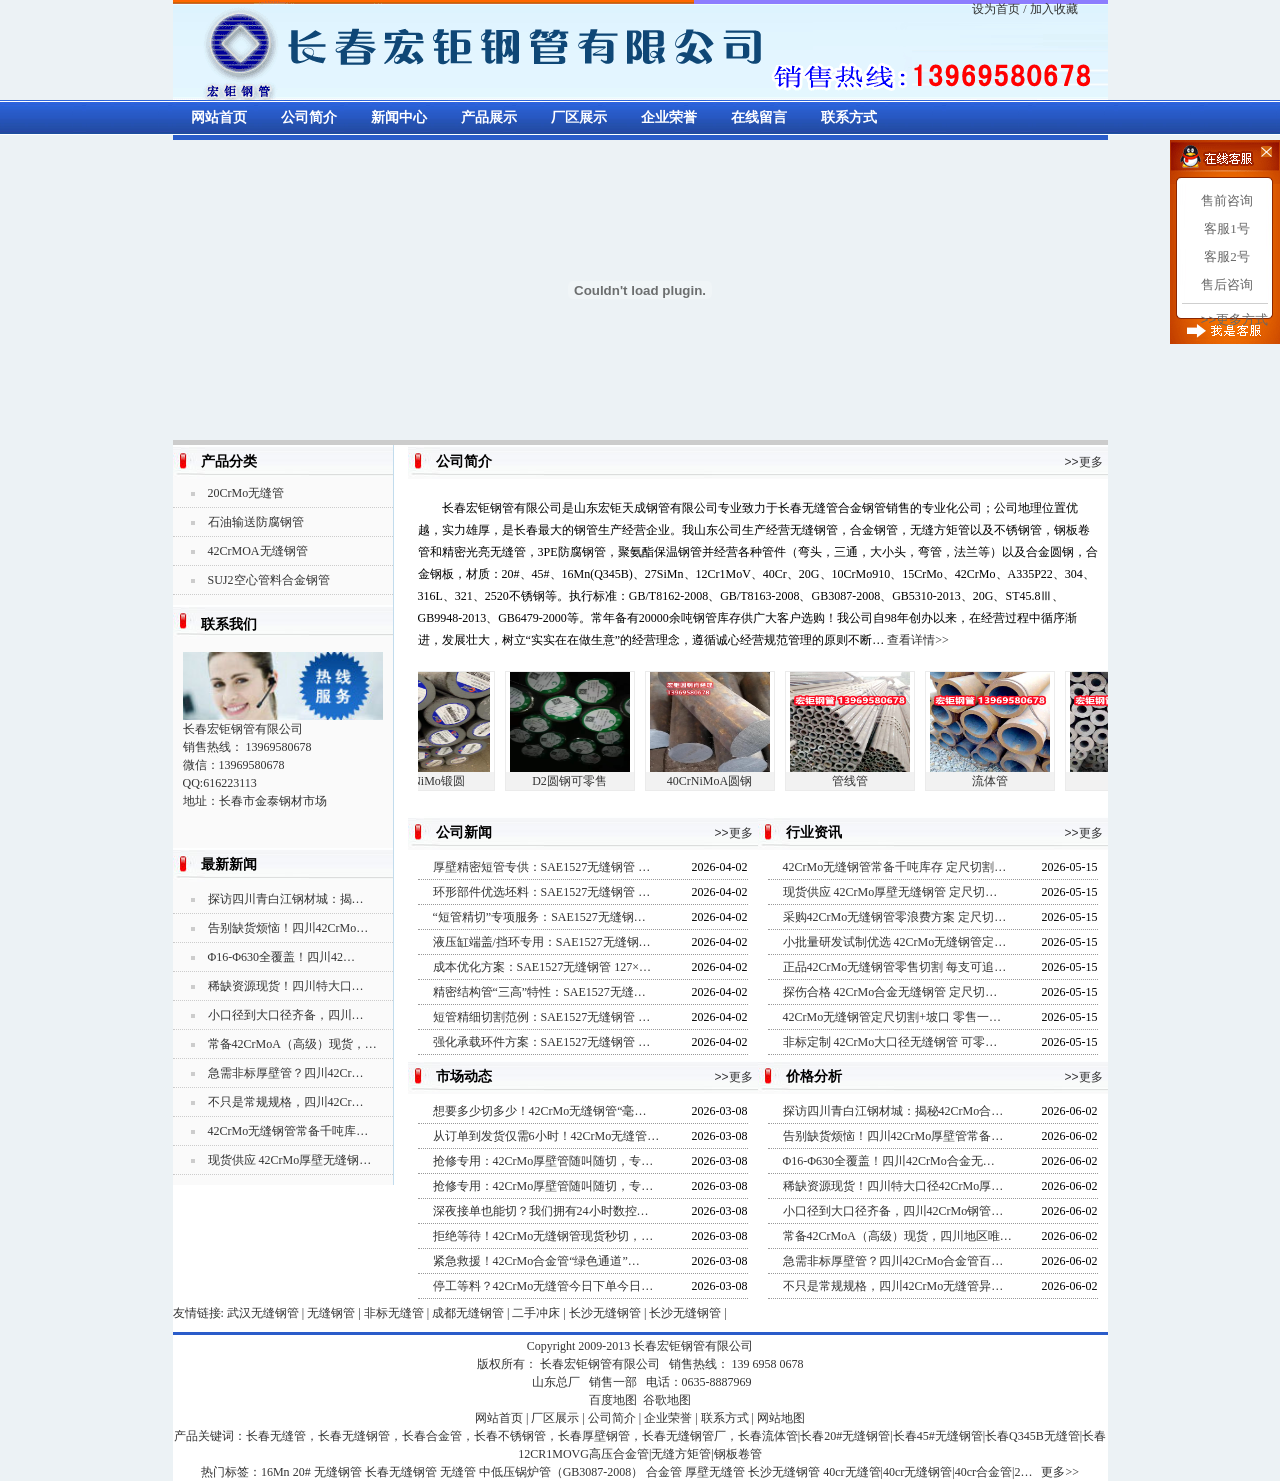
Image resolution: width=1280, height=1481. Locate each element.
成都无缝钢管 (468, 1313)
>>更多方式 (1234, 319)
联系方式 (849, 117)
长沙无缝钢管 (605, 1313)
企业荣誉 (669, 117)
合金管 (664, 1472)
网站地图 (781, 1418)
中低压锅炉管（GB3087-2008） (561, 1472)
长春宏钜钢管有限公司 (693, 1346)
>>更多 (1083, 462)
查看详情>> (918, 640)
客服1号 (1227, 228)
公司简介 (309, 117)
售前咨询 (1227, 200)
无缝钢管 (331, 1313)
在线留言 (759, 117)
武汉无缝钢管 (263, 1313)
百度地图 (613, 1400)
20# (302, 1472)
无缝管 (458, 1472)
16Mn (275, 1472)
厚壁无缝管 (715, 1472)
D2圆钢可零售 (575, 781)
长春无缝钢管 (401, 1472)
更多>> (1060, 1472)
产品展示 (489, 117)
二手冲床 (536, 1313)
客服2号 (1227, 256)
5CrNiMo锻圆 (435, 781)
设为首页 (996, 9)
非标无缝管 (394, 1313)
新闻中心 (399, 117)
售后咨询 (1227, 284)
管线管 (856, 781)
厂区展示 (579, 117)
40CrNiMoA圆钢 (715, 781)
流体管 (996, 781)
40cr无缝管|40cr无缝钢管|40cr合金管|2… (927, 1472)
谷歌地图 (667, 1400)
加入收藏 (1054, 9)
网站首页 (219, 117)
